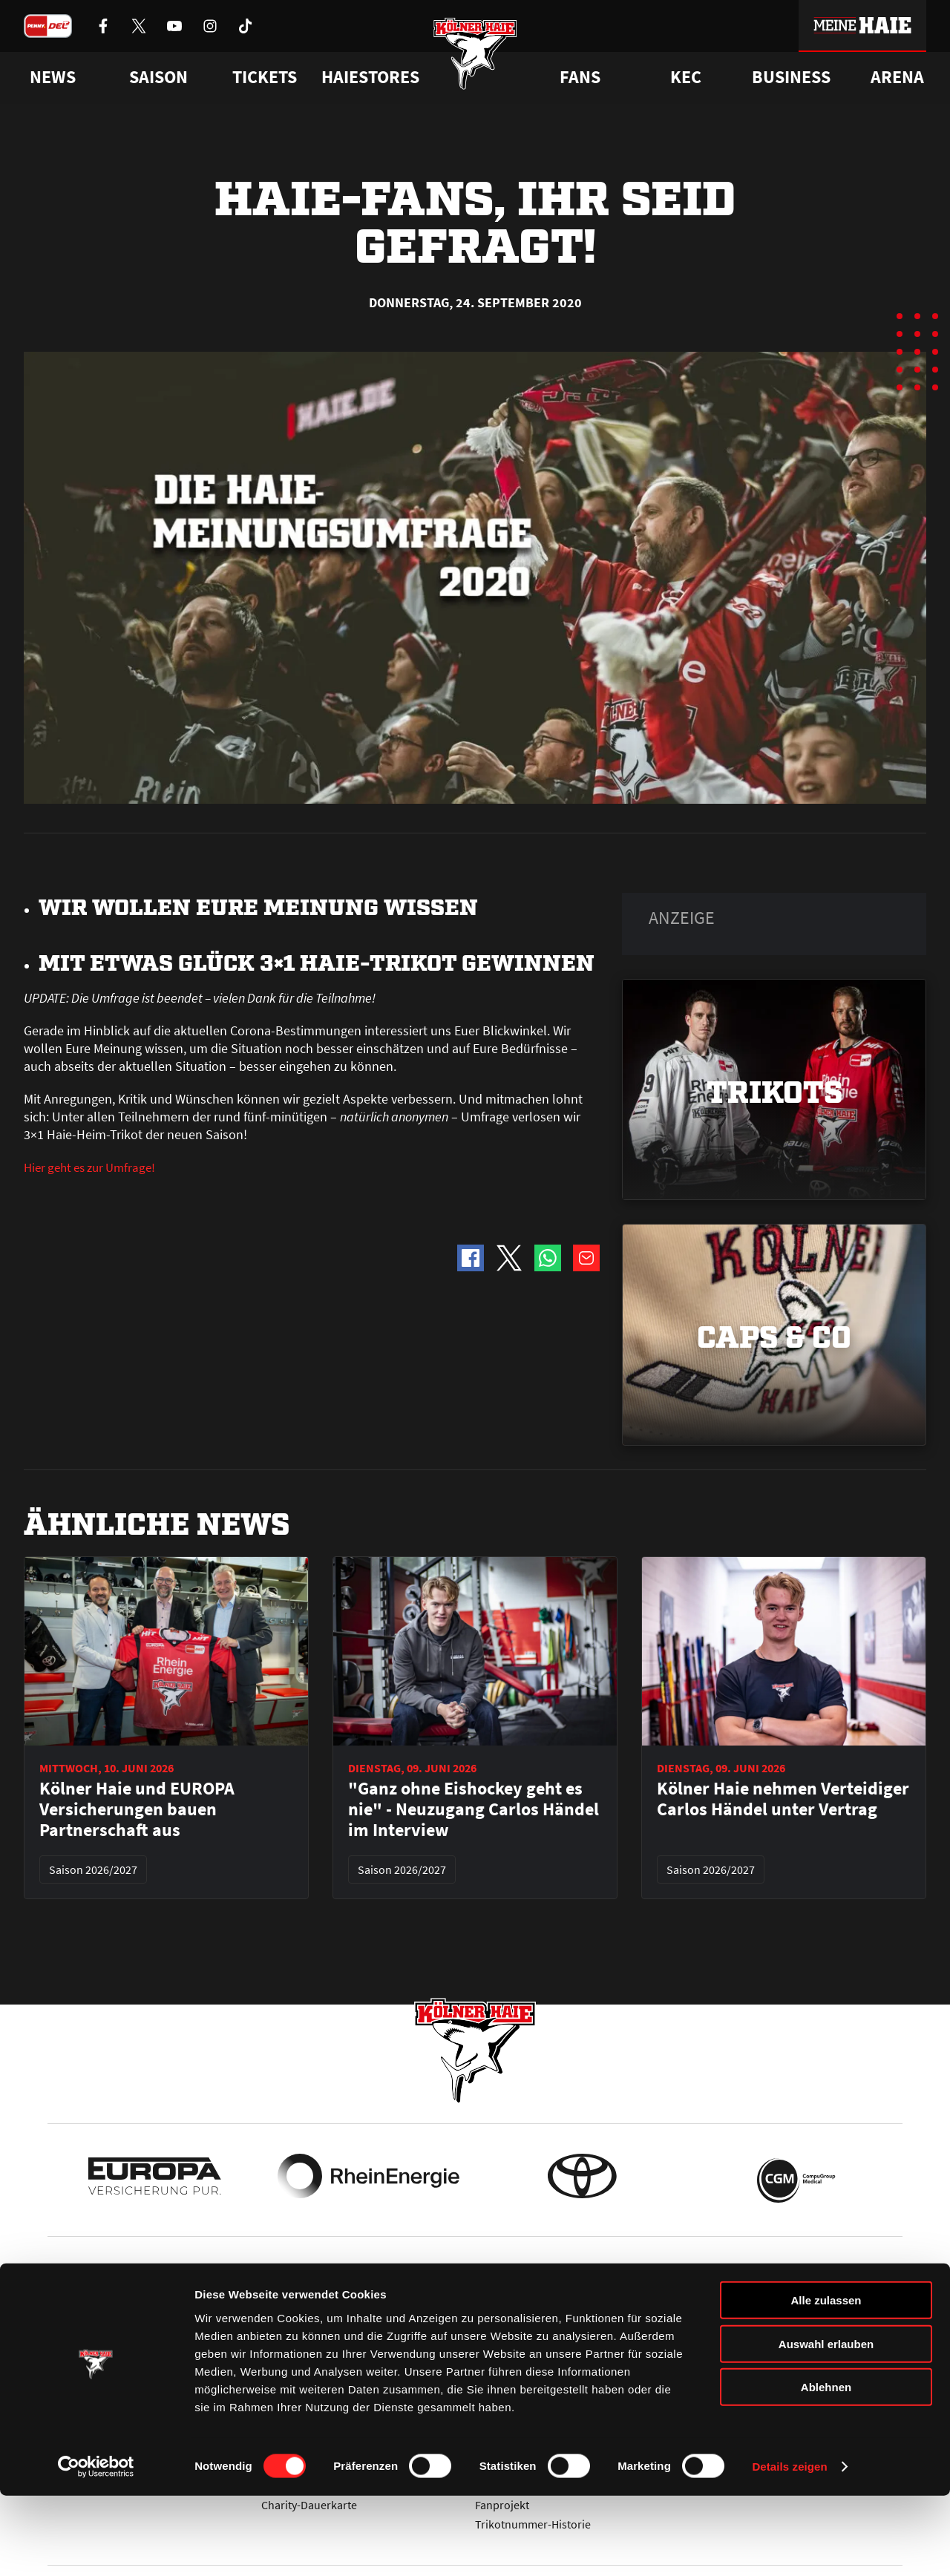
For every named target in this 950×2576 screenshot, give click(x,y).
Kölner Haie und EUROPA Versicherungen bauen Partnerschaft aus (137, 1809)
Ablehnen (826, 2467)
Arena (897, 77)
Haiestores (370, 77)
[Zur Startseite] (475, 61)
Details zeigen (789, 2546)
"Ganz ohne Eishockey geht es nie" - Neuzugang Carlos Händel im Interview (473, 1809)
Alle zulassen (825, 2380)
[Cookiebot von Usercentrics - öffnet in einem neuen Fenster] (96, 2547)
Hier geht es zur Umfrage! (95, 1167)
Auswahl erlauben (826, 2424)
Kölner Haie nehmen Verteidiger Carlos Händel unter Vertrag (783, 1799)
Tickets (264, 77)
